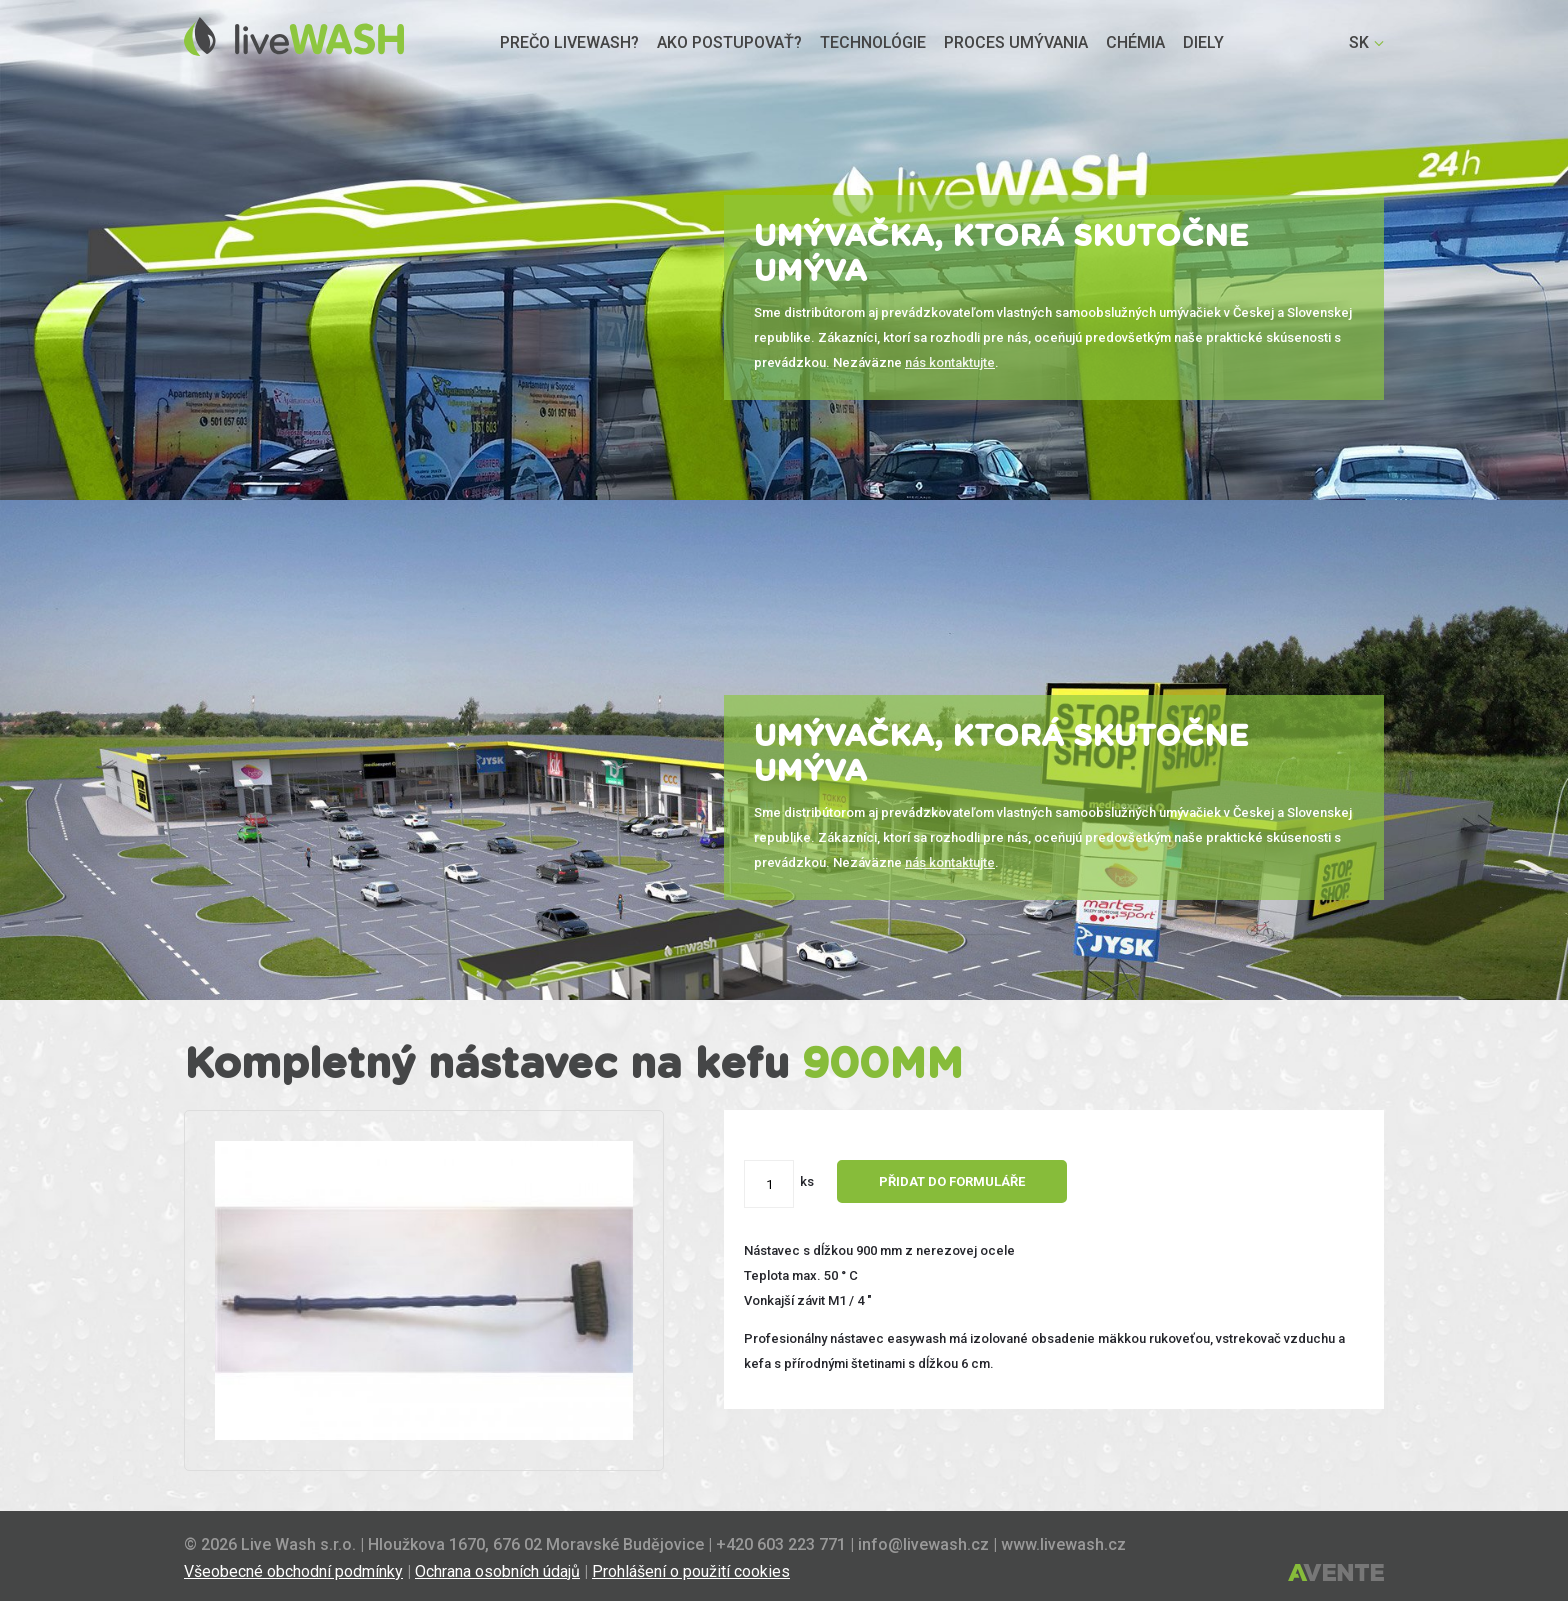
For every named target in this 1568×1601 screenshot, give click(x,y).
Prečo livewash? (569, 42)
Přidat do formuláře (962, 1181)
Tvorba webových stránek (1336, 1574)
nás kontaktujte (950, 362)
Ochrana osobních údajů (497, 1571)
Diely (1203, 42)
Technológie (873, 42)
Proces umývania (1016, 42)
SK (1359, 42)
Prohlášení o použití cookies (691, 1571)
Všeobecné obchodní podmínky (293, 1571)
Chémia (1135, 42)
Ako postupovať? (729, 42)
